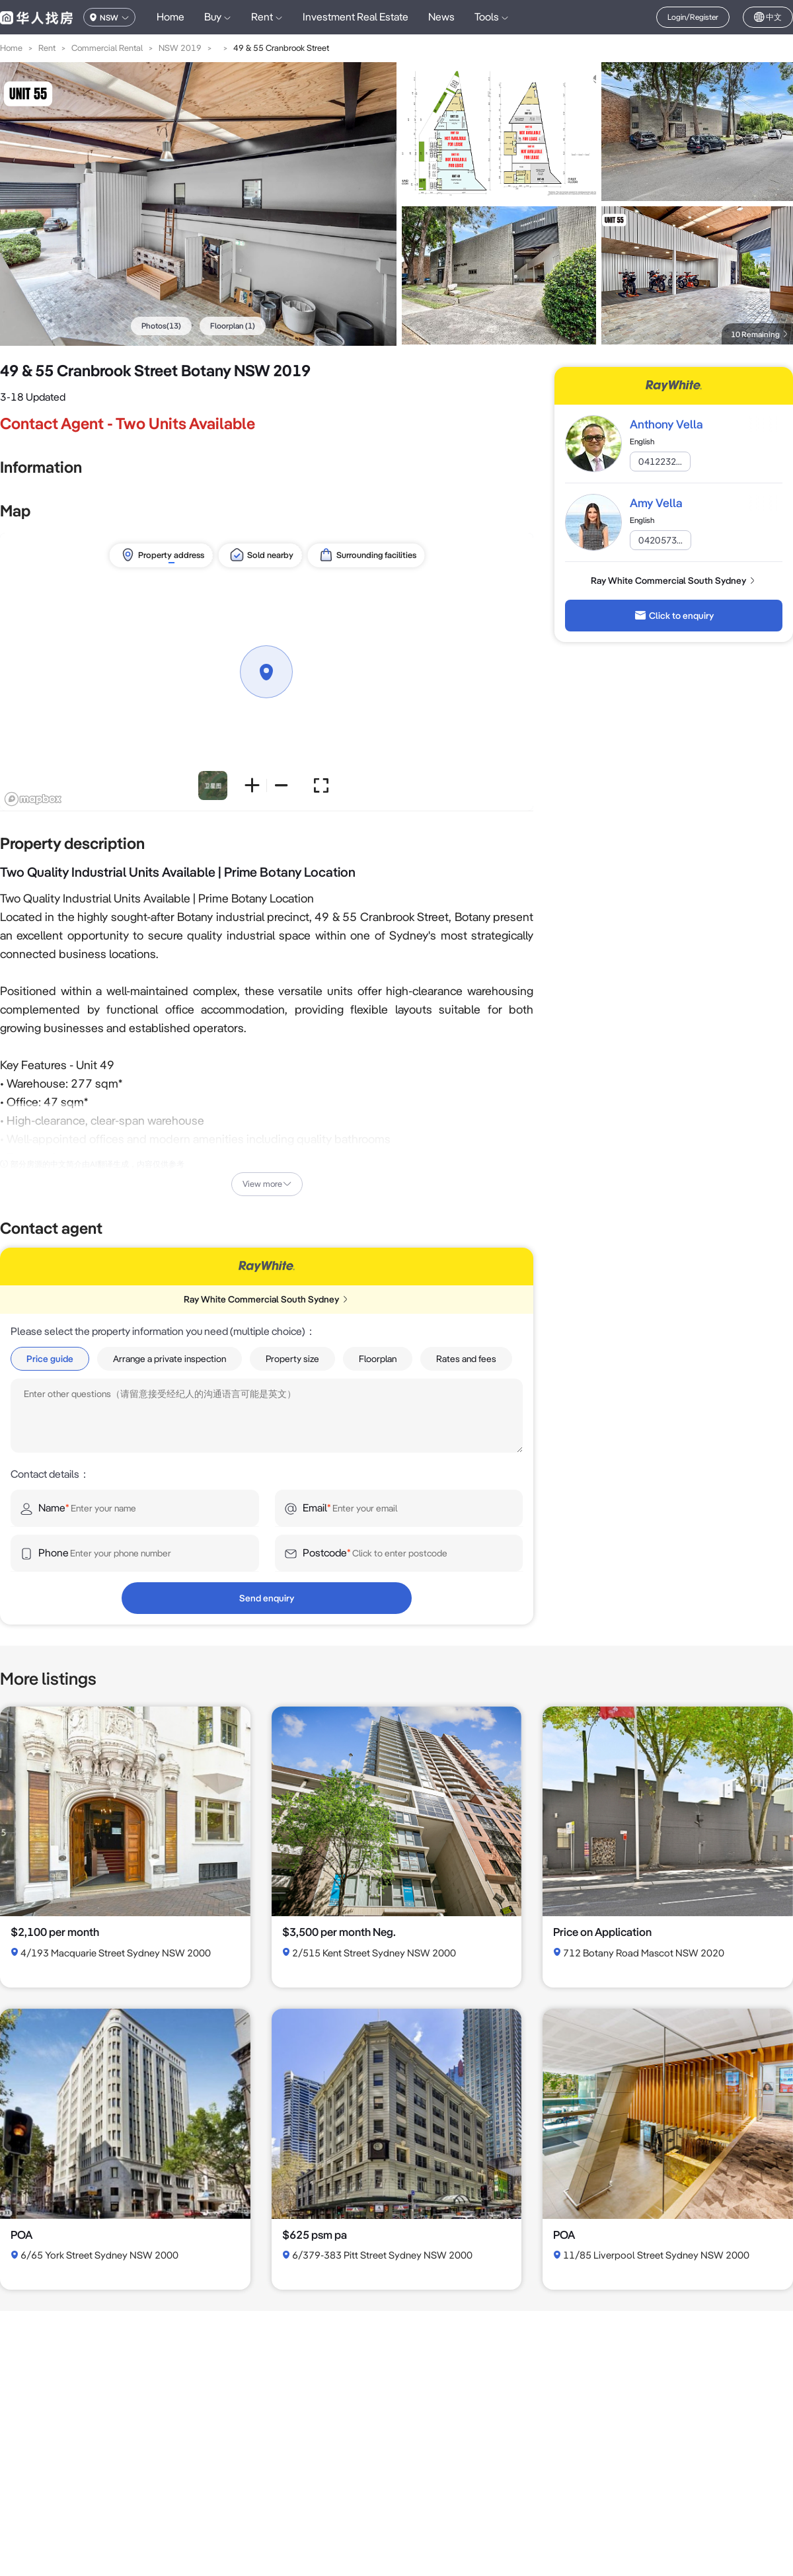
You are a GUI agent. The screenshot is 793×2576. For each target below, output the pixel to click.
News (441, 17)
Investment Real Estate (355, 17)
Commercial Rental (107, 48)
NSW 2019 (180, 48)
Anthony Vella (666, 424)
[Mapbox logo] (33, 799)
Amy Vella (656, 503)
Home (170, 17)
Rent (47, 48)
